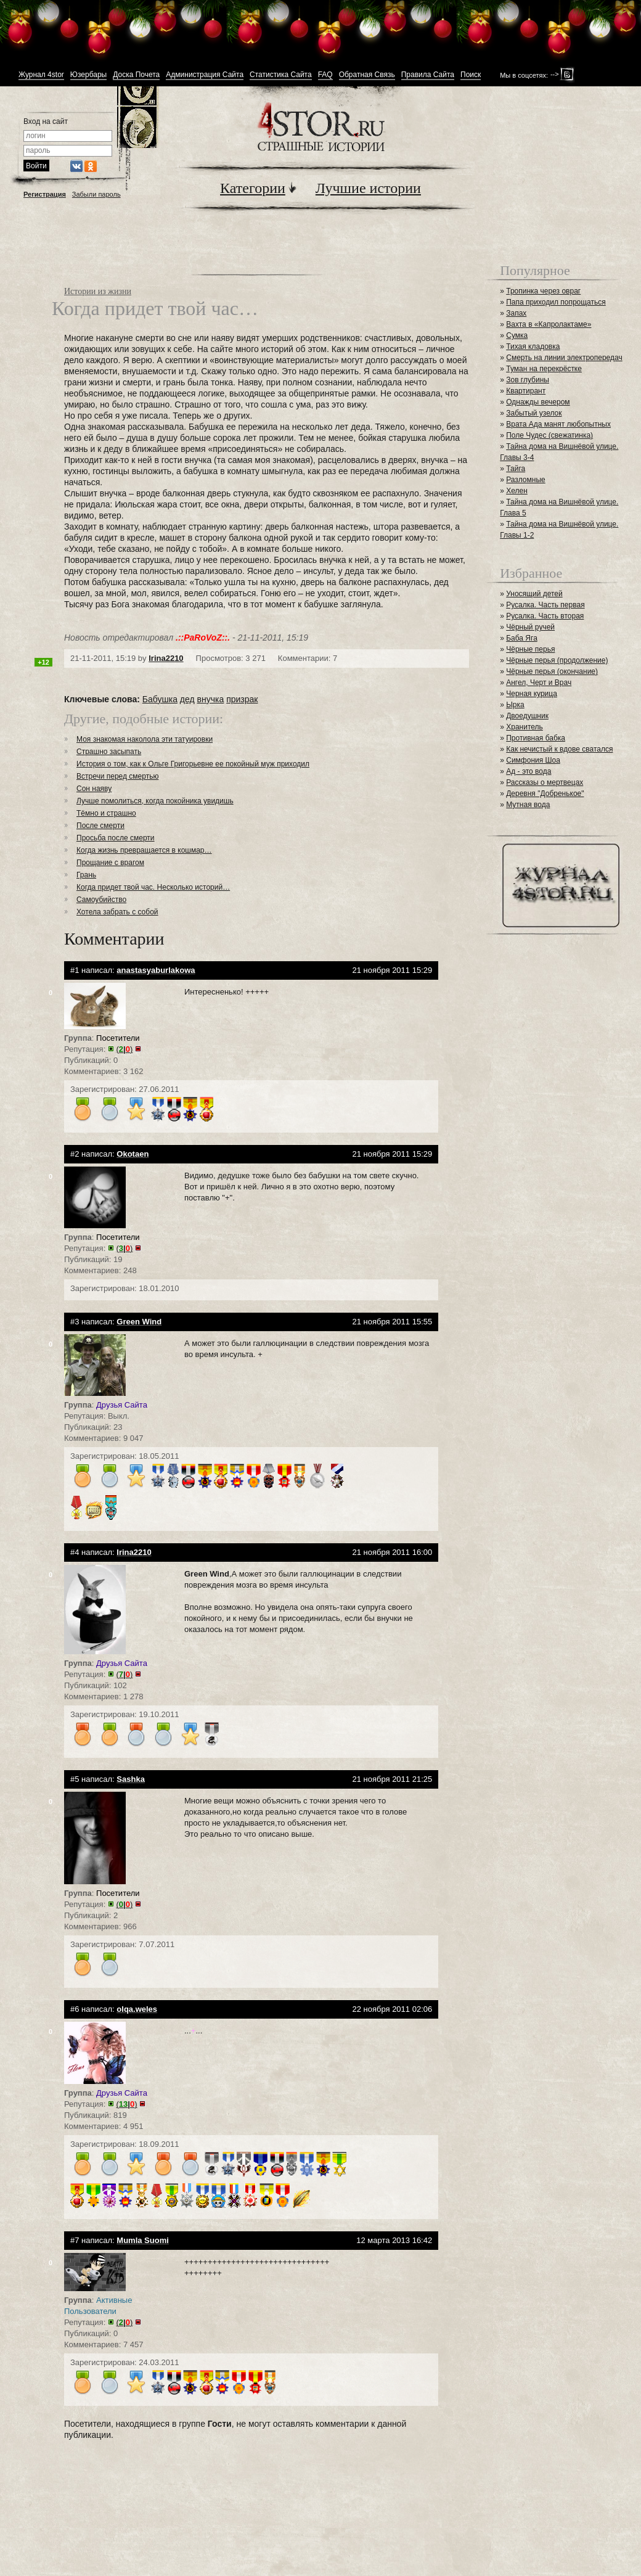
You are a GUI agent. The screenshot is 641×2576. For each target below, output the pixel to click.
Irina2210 (166, 658)
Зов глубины (527, 379)
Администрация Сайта (204, 75)
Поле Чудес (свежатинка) (549, 435)
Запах (516, 313)
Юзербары (88, 75)
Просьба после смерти (115, 838)
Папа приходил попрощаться (556, 302)
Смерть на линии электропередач (564, 357)
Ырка (515, 704)
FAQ (325, 75)
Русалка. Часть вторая (545, 616)
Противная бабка (535, 738)
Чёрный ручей (530, 627)
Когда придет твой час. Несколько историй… (153, 887)
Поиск (470, 75)
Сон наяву (94, 788)
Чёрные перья (530, 649)
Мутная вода (528, 804)
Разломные (525, 479)
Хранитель (524, 727)
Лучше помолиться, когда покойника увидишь (155, 801)
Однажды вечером (538, 402)
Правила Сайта (427, 75)
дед (187, 699)
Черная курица (531, 693)
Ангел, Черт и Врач (538, 682)
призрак (242, 699)
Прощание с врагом (110, 862)
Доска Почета (136, 75)
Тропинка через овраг (543, 291)
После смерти (100, 825)
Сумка (517, 335)
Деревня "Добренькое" (545, 793)
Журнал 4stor (41, 75)
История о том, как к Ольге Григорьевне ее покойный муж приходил (192, 764)
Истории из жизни (97, 291)
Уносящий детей (534, 593)
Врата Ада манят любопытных (558, 424)
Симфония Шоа (533, 760)
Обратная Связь (367, 75)
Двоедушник (527, 716)
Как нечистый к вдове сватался (559, 749)
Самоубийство (101, 899)
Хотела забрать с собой (117, 912)
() (124, 1049)
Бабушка (160, 699)
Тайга (515, 468)
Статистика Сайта (281, 75)
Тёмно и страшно (106, 813)
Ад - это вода (528, 771)
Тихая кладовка (533, 346)
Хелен (517, 490)
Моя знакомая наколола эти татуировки (144, 739)
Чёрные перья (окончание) (552, 671)
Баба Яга (521, 638)
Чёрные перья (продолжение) (557, 660)
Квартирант (525, 391)
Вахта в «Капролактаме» (548, 324)
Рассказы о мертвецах (544, 782)
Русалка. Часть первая (545, 605)
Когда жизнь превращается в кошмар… (144, 850)
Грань (86, 875)
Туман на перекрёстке (544, 368)
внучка (210, 699)
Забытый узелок (533, 413)
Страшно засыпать (108, 751)
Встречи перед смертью (117, 776)
